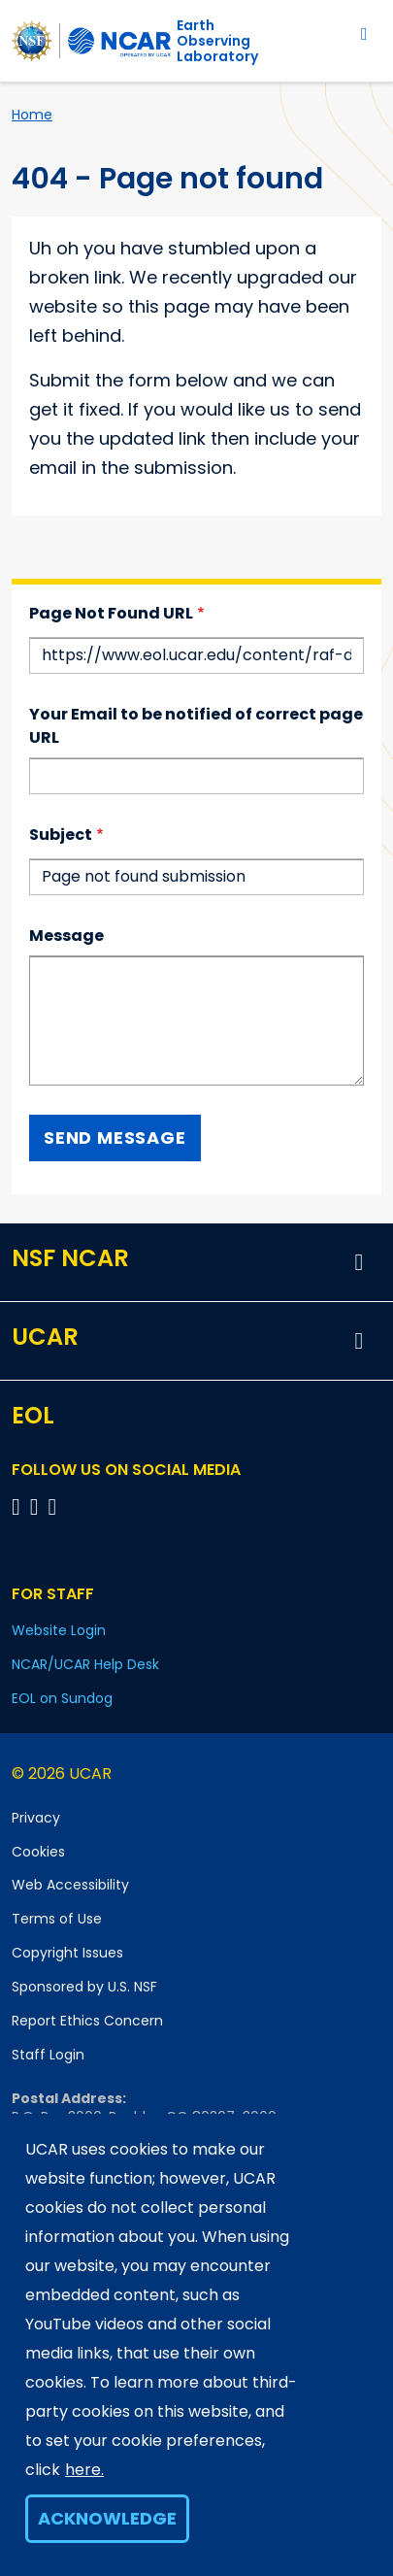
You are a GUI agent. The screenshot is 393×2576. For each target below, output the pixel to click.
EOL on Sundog (62, 1698)
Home (32, 114)
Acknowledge (107, 2518)
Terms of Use (57, 1918)
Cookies (38, 1851)
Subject (60, 834)
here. (84, 2470)
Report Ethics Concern (87, 2020)
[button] (359, 1262)
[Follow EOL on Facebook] (19, 1506)
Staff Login (48, 2054)
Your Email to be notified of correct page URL (196, 726)
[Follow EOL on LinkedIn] (53, 1506)
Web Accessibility (70, 1884)
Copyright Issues (67, 1952)
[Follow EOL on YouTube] (37, 1506)
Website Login (59, 1630)
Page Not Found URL (111, 613)
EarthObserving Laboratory (217, 41)
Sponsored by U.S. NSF (84, 1986)
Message (66, 935)
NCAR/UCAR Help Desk (85, 1664)
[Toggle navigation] (364, 33)
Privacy (36, 1817)
